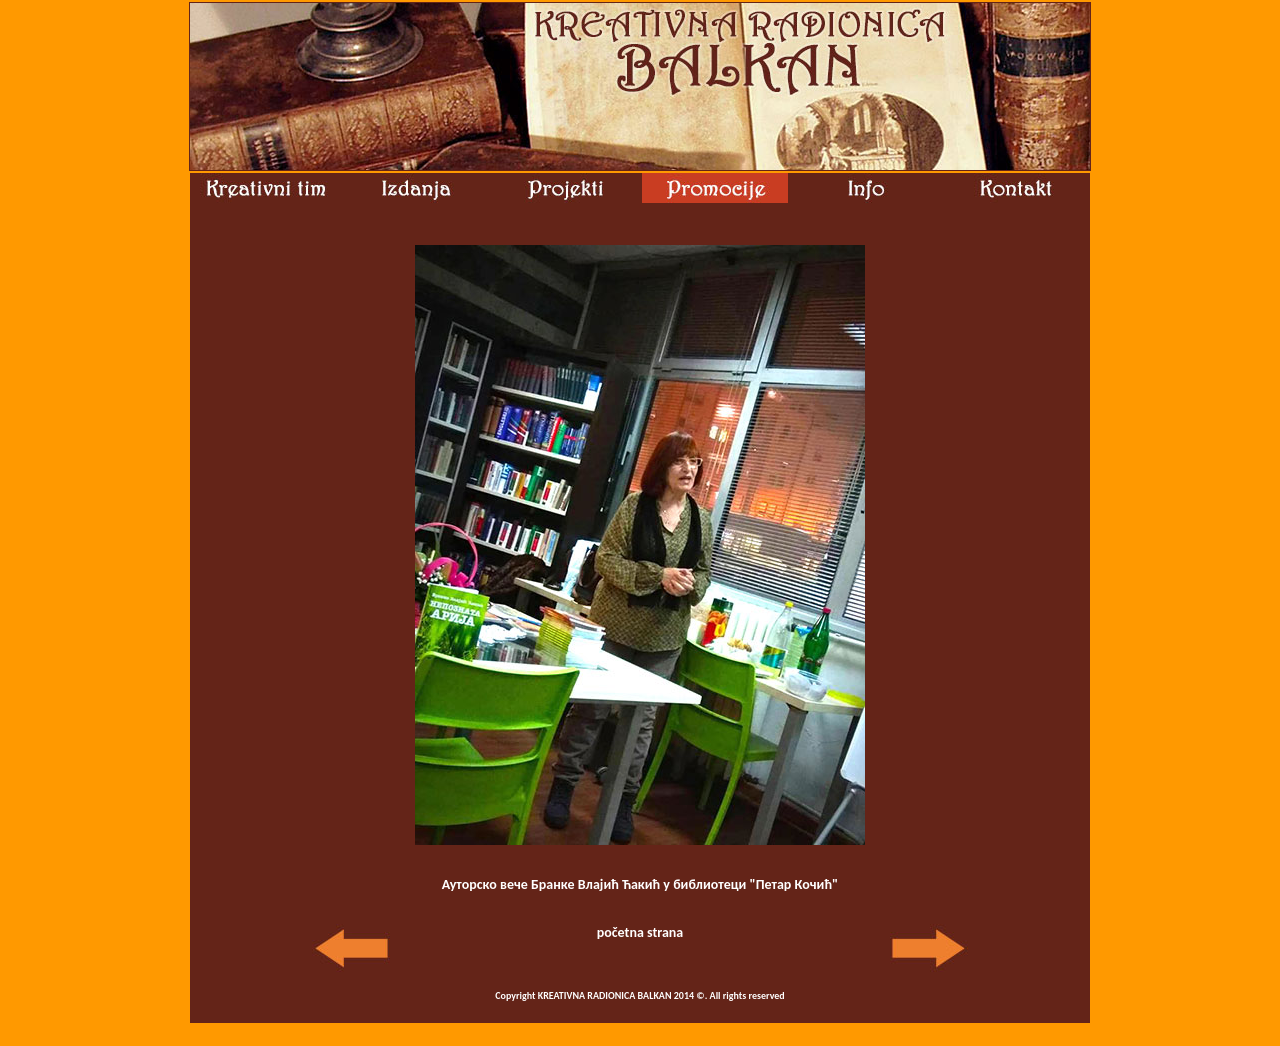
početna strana (640, 932)
